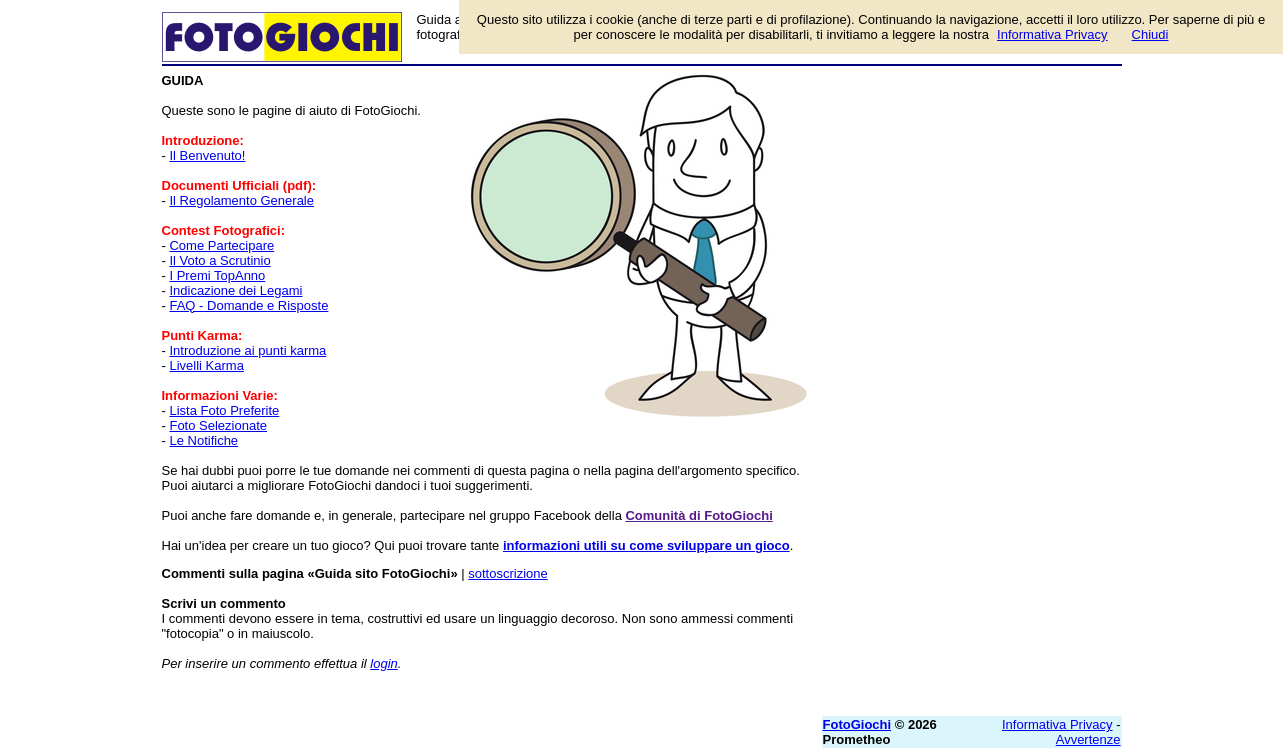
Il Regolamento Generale (241, 200)
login (383, 663)
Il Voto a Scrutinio (219, 260)
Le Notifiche (203, 440)
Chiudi (1150, 34)
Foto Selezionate (218, 425)
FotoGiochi (857, 724)
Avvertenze (1088, 739)
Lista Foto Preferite (224, 410)
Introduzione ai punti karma (247, 350)
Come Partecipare (221, 245)
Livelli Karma (206, 365)
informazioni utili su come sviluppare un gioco (646, 545)
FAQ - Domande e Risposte (248, 305)
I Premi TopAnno (217, 275)
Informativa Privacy (1057, 724)
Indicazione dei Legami (235, 290)
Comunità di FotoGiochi (698, 515)
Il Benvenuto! (207, 155)
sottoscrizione (507, 573)
